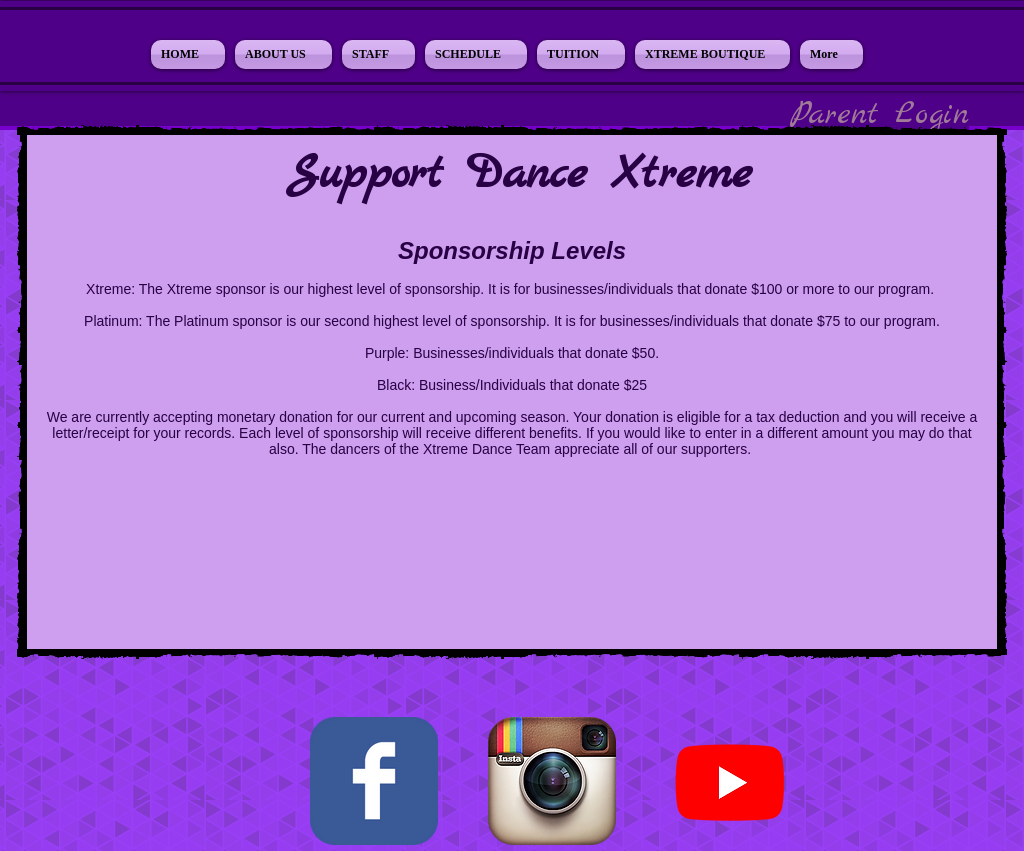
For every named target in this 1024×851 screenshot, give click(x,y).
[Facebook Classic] (374, 781)
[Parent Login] (880, 115)
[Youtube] (730, 781)
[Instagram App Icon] (552, 781)
